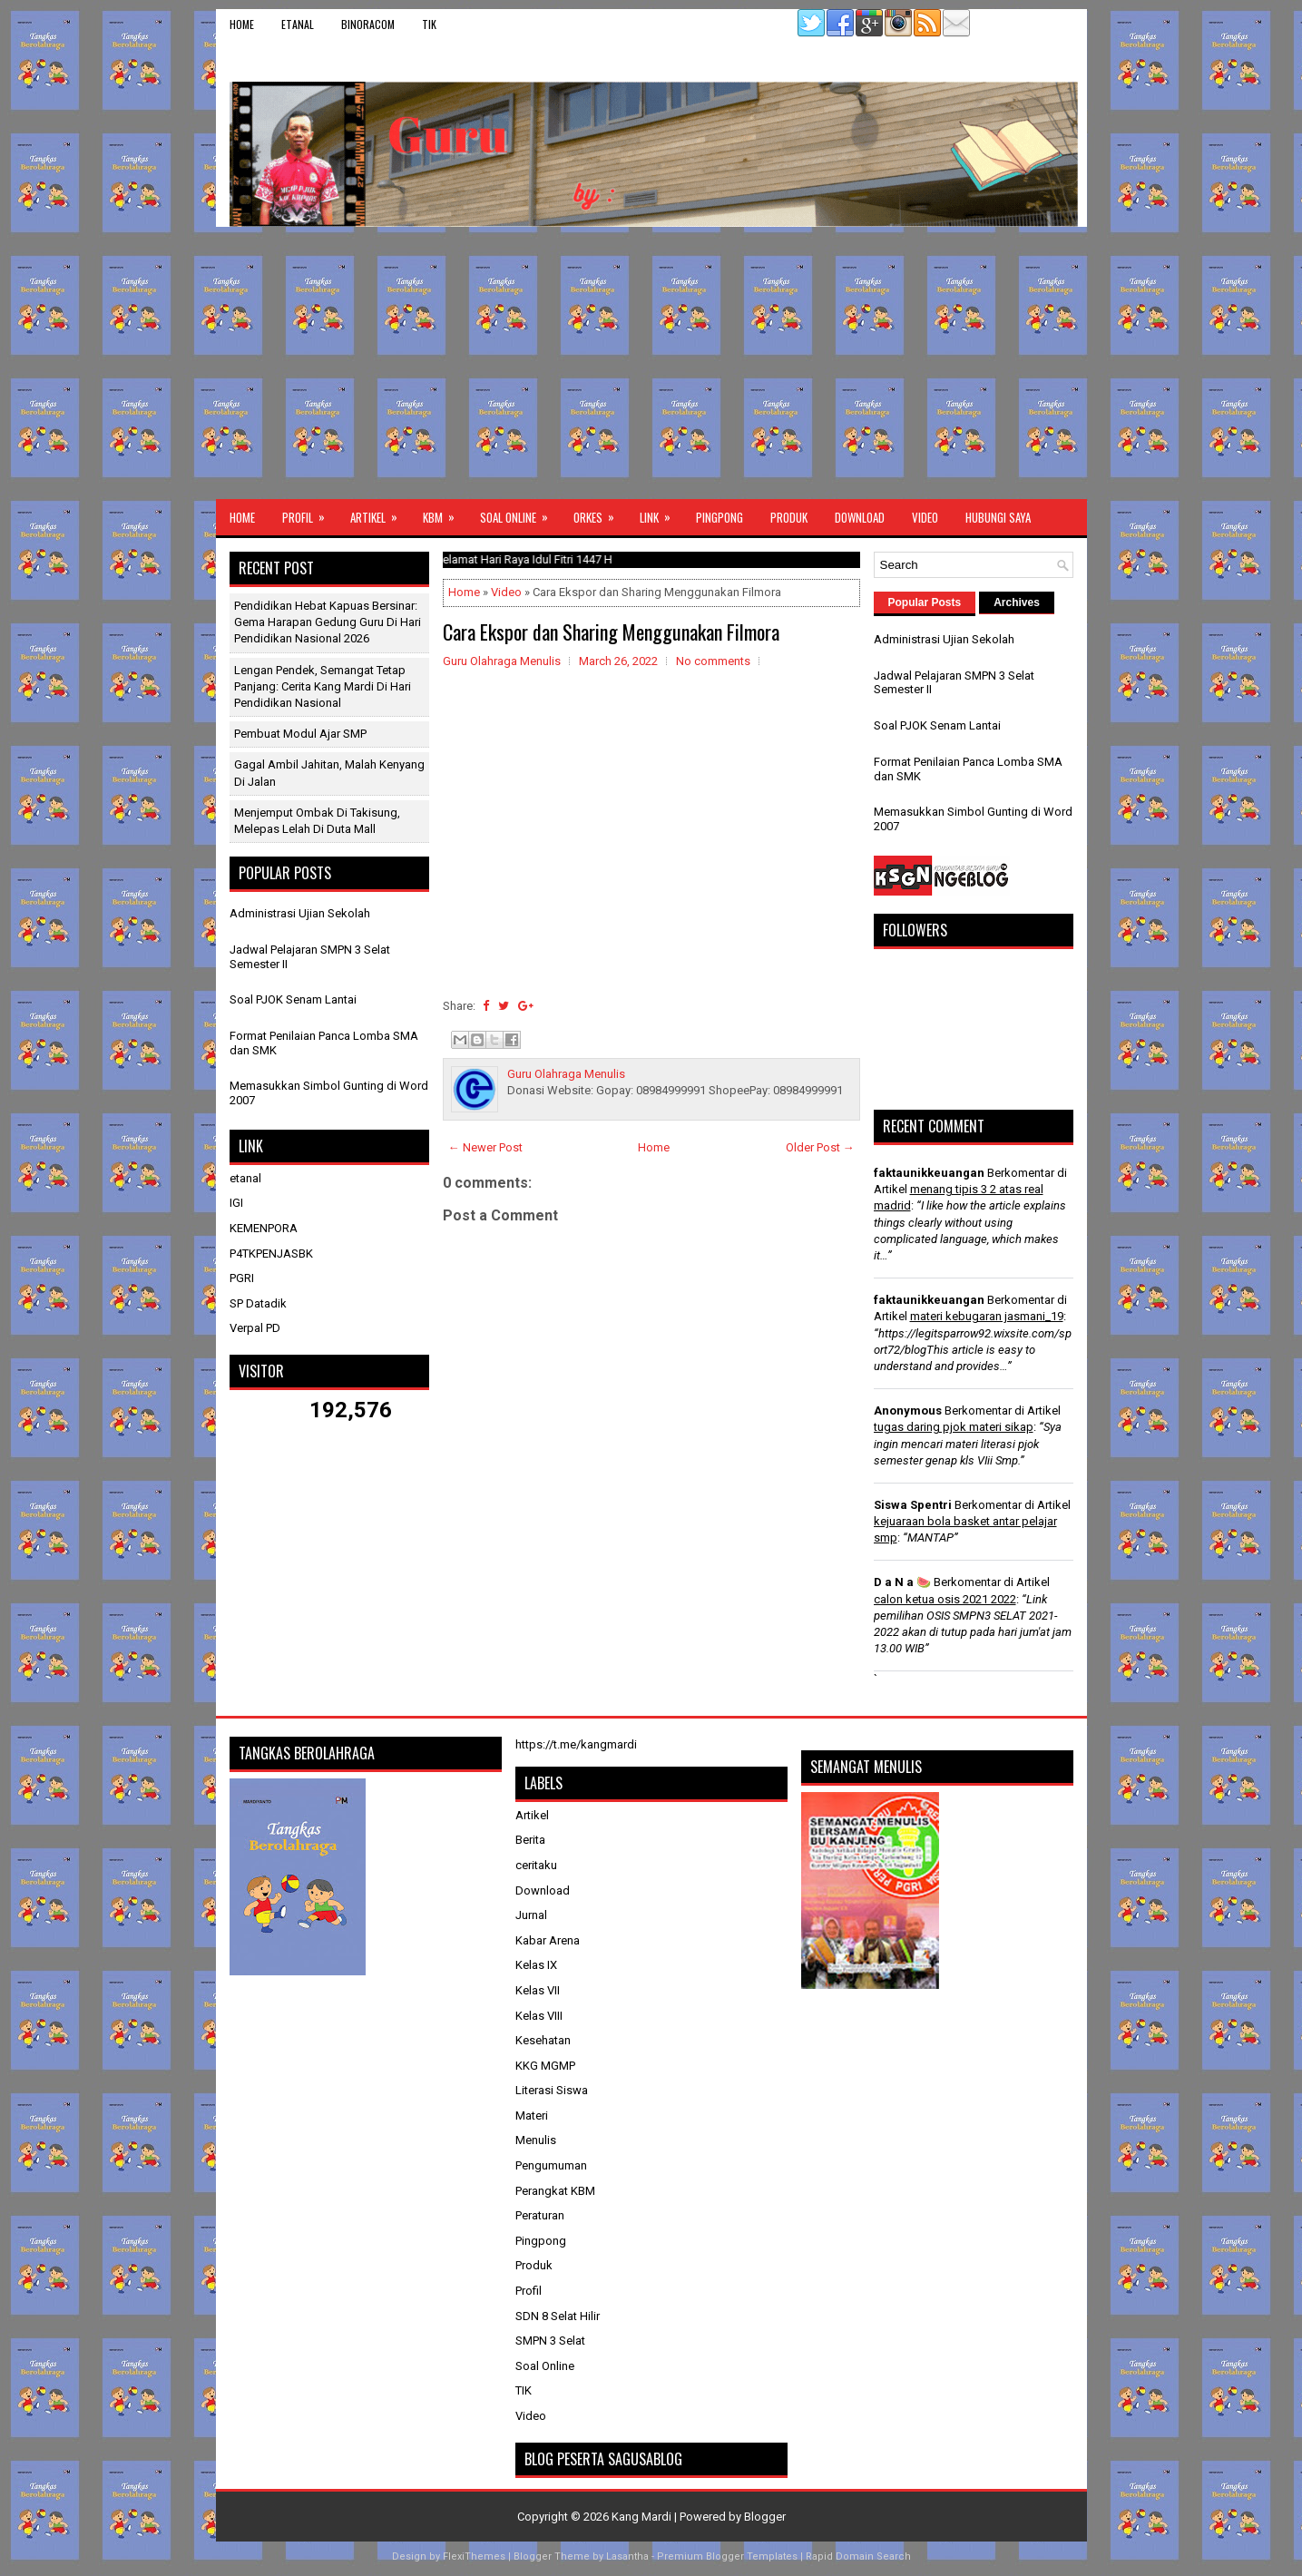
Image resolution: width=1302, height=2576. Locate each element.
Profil (309, 512)
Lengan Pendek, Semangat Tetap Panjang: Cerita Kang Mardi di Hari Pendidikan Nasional (322, 686)
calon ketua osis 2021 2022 (945, 1599)
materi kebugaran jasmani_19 (986, 1316)
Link (661, 512)
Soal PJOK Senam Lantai (293, 999)
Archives (1017, 602)
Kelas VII (537, 1990)
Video (925, 517)
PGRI (242, 1278)
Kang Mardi (643, 2516)
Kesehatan (543, 2040)
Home (242, 24)
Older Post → (820, 1147)
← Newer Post (485, 1147)
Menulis (535, 2140)
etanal (297, 24)
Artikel (379, 512)
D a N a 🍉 (902, 1582)
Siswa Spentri (913, 1505)
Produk (789, 517)
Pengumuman (551, 2165)
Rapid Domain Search (858, 2556)
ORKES (599, 512)
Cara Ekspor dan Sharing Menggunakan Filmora (611, 631)
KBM (444, 512)
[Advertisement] (651, 363)
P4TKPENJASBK (271, 1253)
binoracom (368, 24)
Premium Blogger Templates (727, 2556)
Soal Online (520, 512)
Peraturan (539, 2215)
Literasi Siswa (551, 2090)
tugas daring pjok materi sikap (953, 1427)
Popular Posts (925, 602)
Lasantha (627, 2556)
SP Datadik (258, 1303)
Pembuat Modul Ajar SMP (300, 733)
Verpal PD (255, 1328)
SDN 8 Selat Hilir (557, 2316)
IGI (236, 1203)
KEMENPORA (264, 1228)
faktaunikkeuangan (929, 1173)
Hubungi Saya (998, 517)
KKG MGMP (545, 2065)
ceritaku (536, 1865)
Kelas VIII (539, 2016)
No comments (713, 661)
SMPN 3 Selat (550, 2340)
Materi (531, 2115)
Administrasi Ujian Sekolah (300, 913)
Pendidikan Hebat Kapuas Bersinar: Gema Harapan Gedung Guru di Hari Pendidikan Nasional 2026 (327, 622)
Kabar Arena (547, 1940)
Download (860, 517)
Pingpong (719, 517)
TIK (429, 24)
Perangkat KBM (555, 2191)
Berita (530, 1839)
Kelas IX (536, 1965)
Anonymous (908, 1410)
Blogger (765, 2516)
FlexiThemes (474, 2556)
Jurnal (531, 1915)
